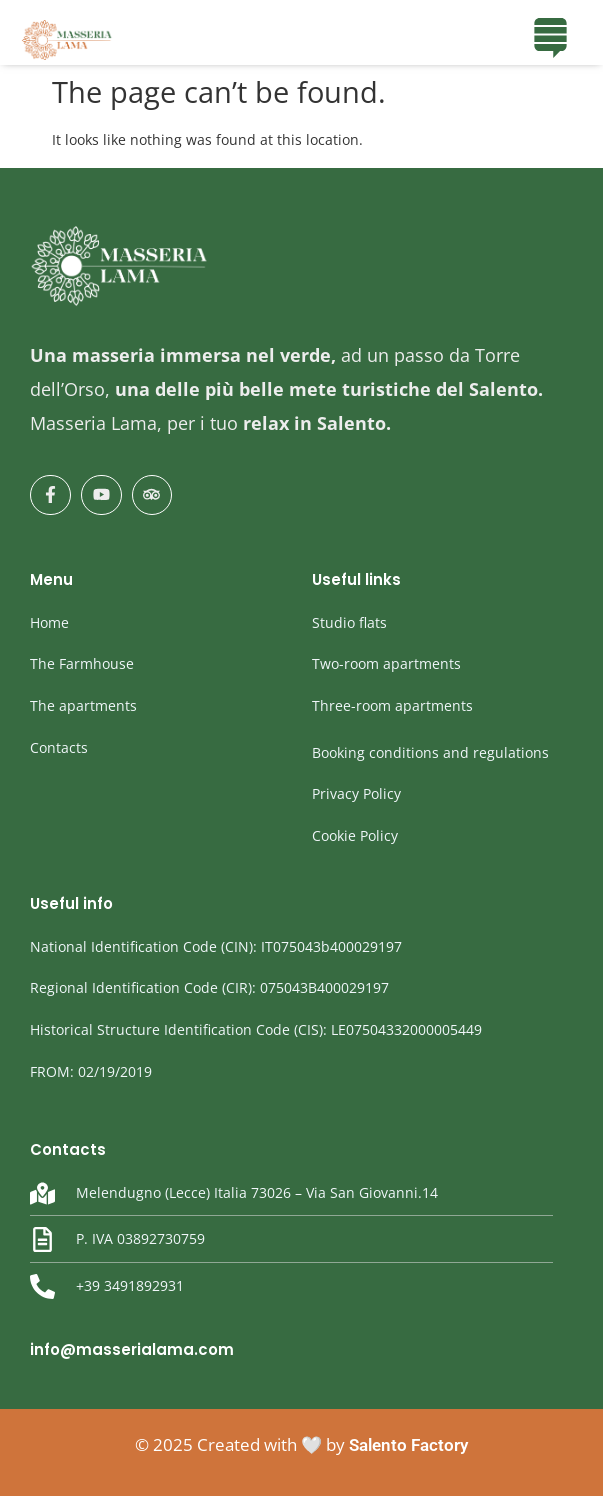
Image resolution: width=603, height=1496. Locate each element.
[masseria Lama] (67, 40)
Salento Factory (408, 1445)
